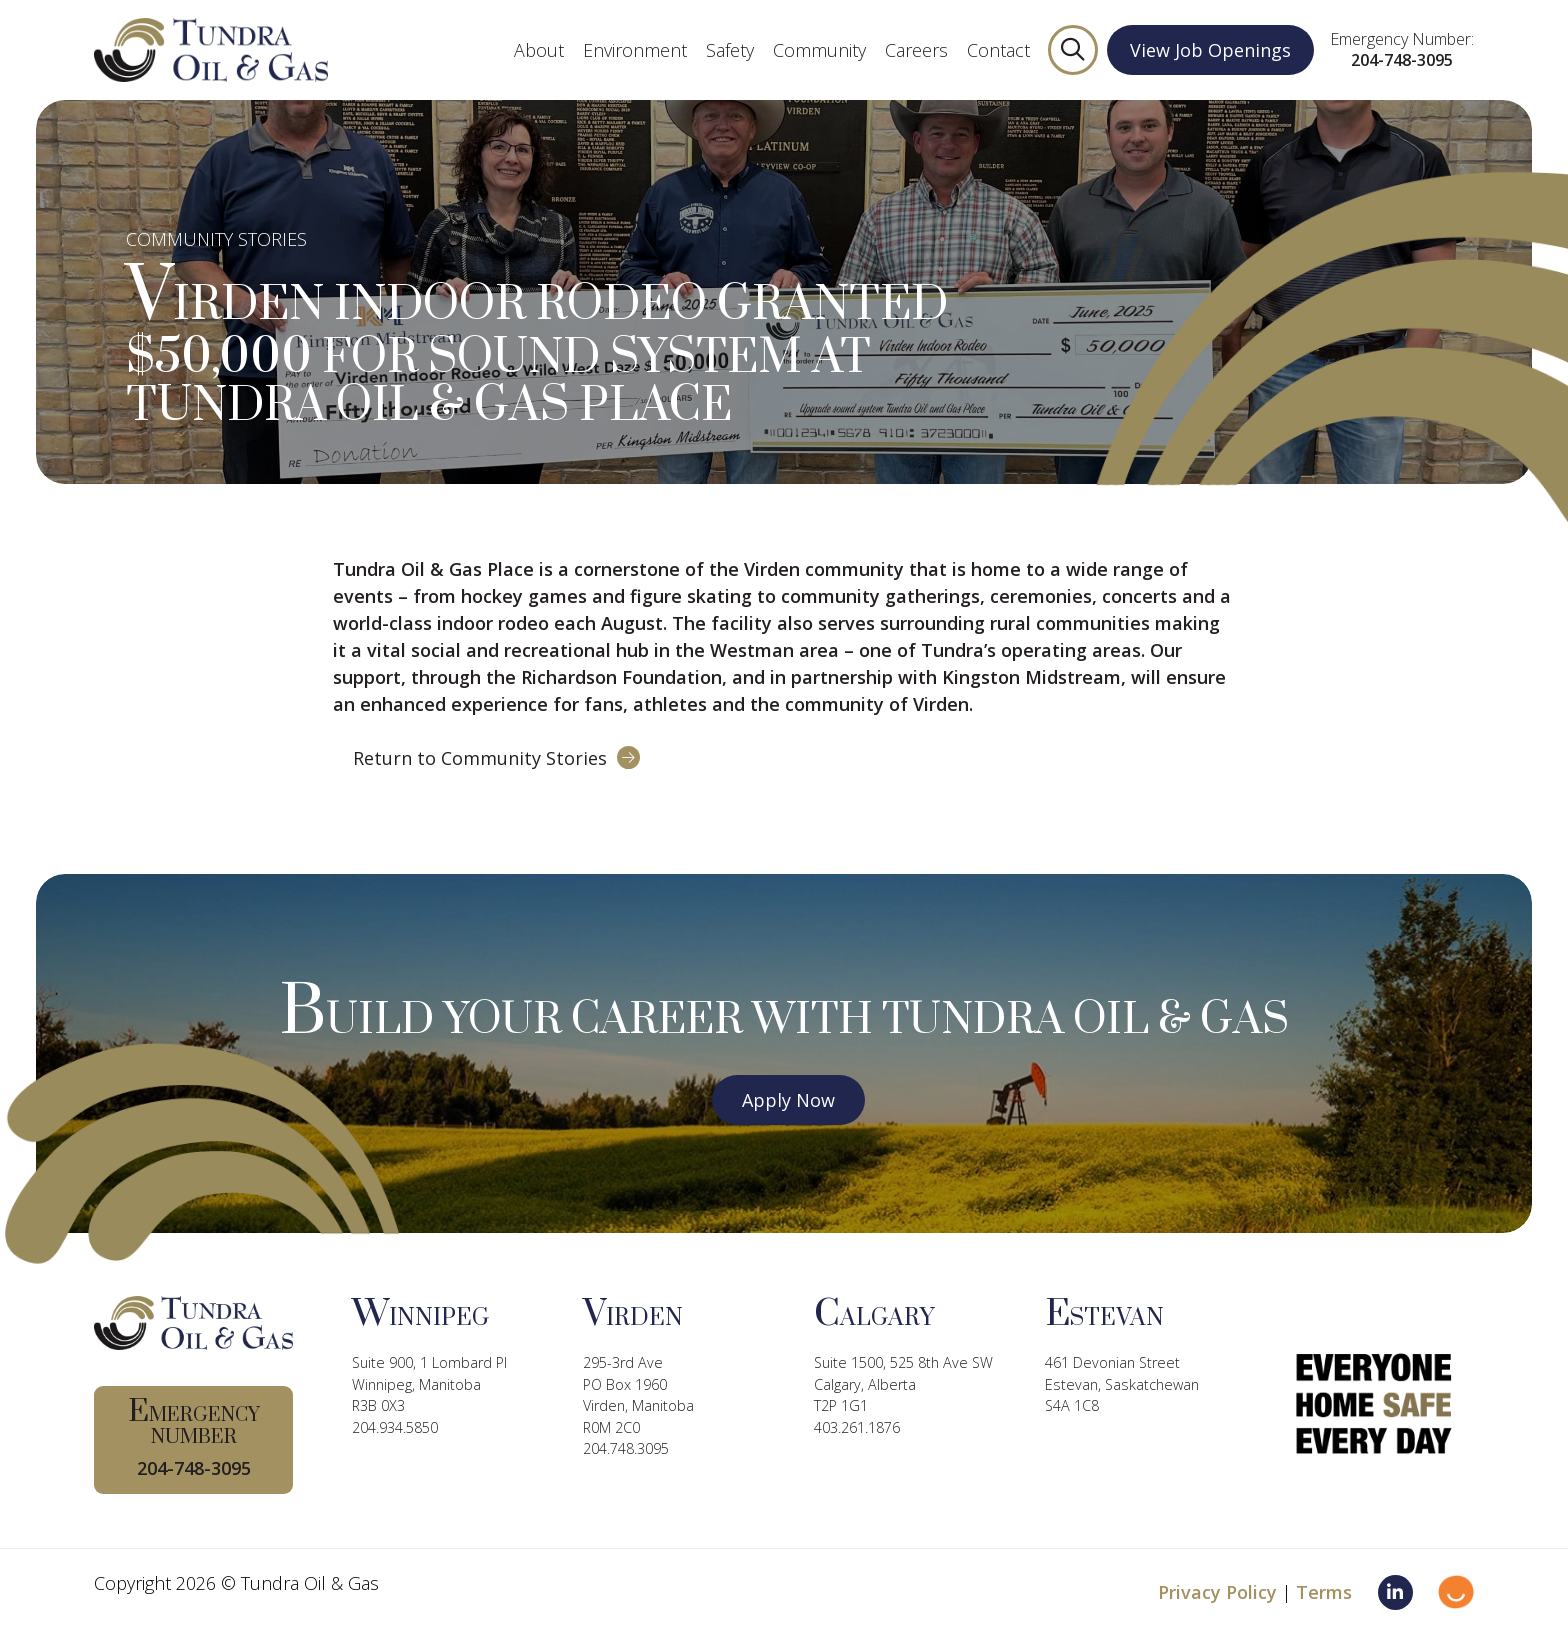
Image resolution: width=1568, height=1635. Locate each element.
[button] (1073, 50)
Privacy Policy (1217, 1592)
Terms (1324, 1592)
